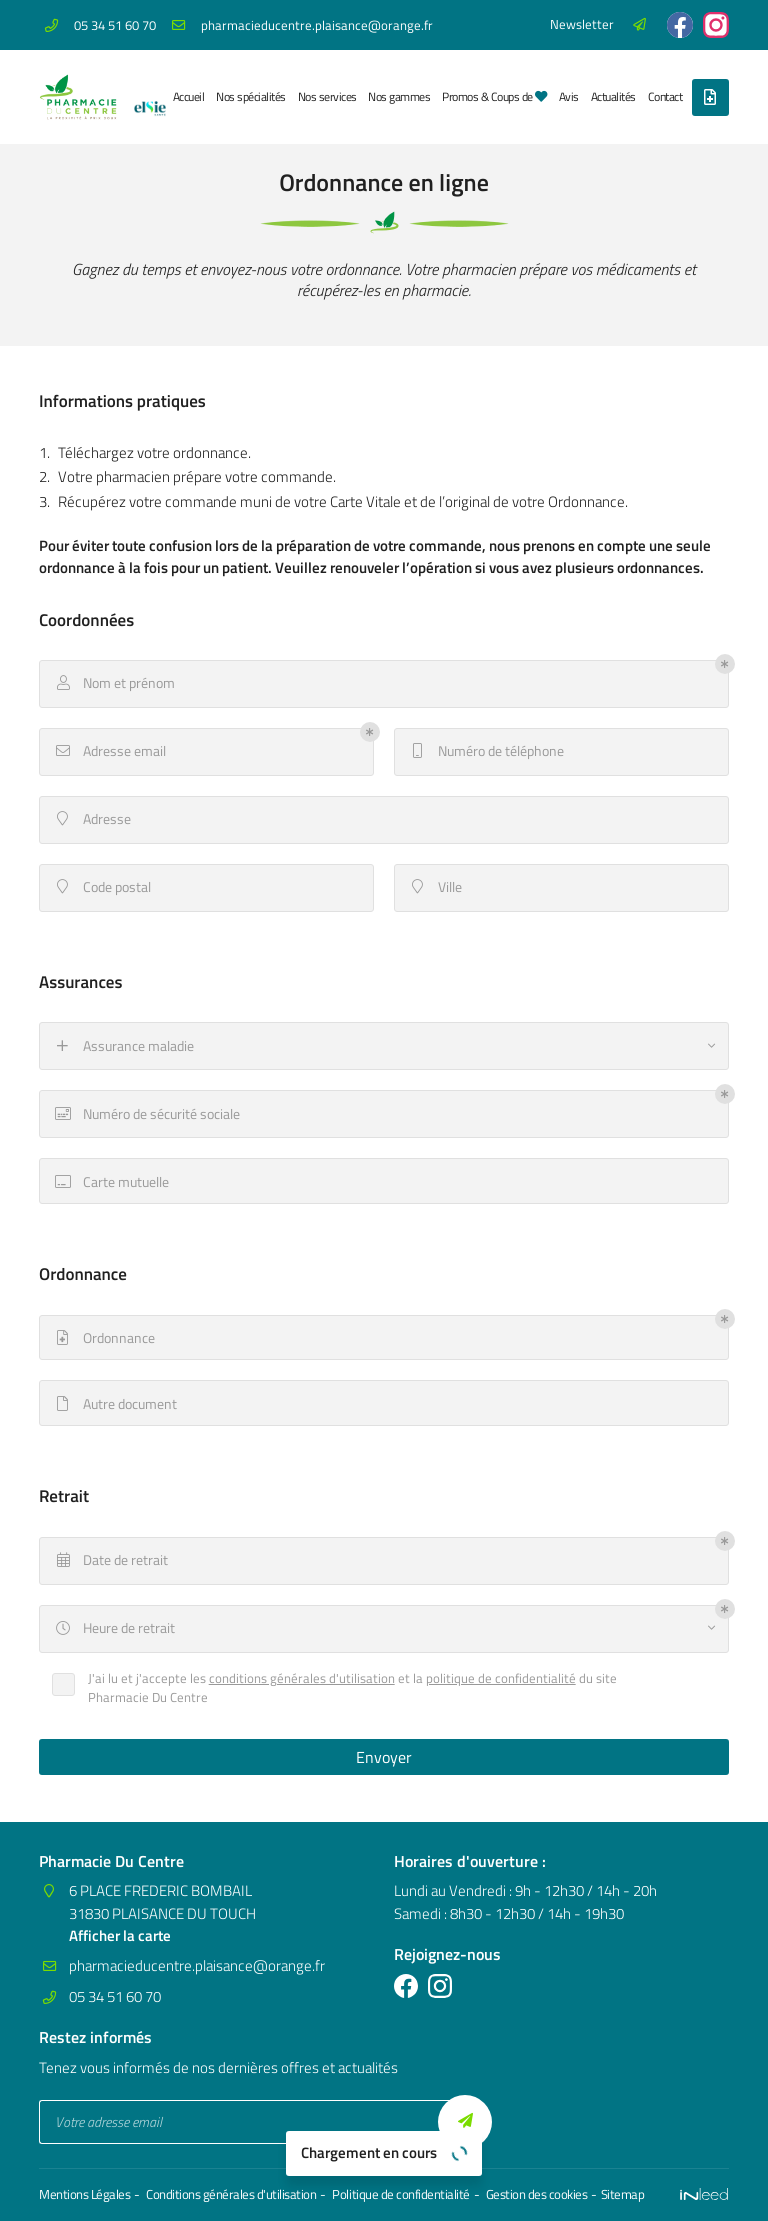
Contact (665, 96)
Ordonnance (104, 1338)
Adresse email (109, 751)
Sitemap (622, 2194)
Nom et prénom (114, 683)
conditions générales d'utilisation (302, 1678)
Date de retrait (110, 1561)
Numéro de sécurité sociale (146, 1114)
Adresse (92, 819)
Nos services (327, 96)
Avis (569, 96)
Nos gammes (399, 96)
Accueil (188, 96)
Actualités (613, 96)
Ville (435, 887)
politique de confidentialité (501, 1678)
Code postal (102, 887)
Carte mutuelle (111, 1182)
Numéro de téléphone (486, 751)
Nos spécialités (250, 96)
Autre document (115, 1404)
